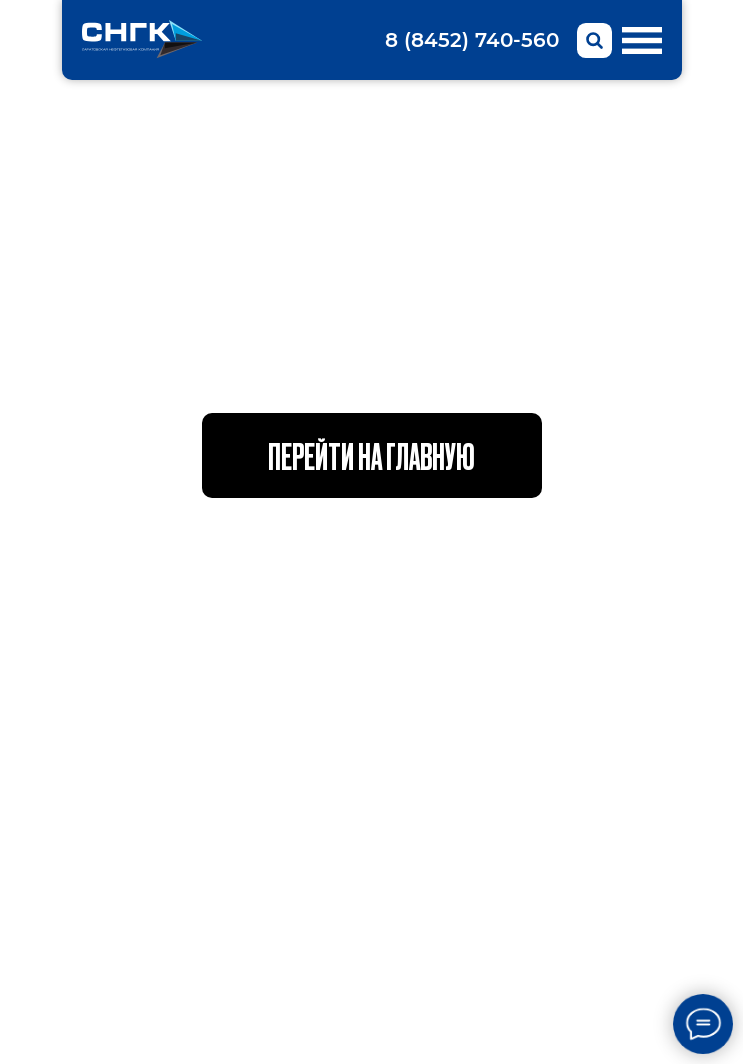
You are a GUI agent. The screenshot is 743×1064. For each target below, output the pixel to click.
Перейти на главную (371, 455)
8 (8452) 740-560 (472, 40)
